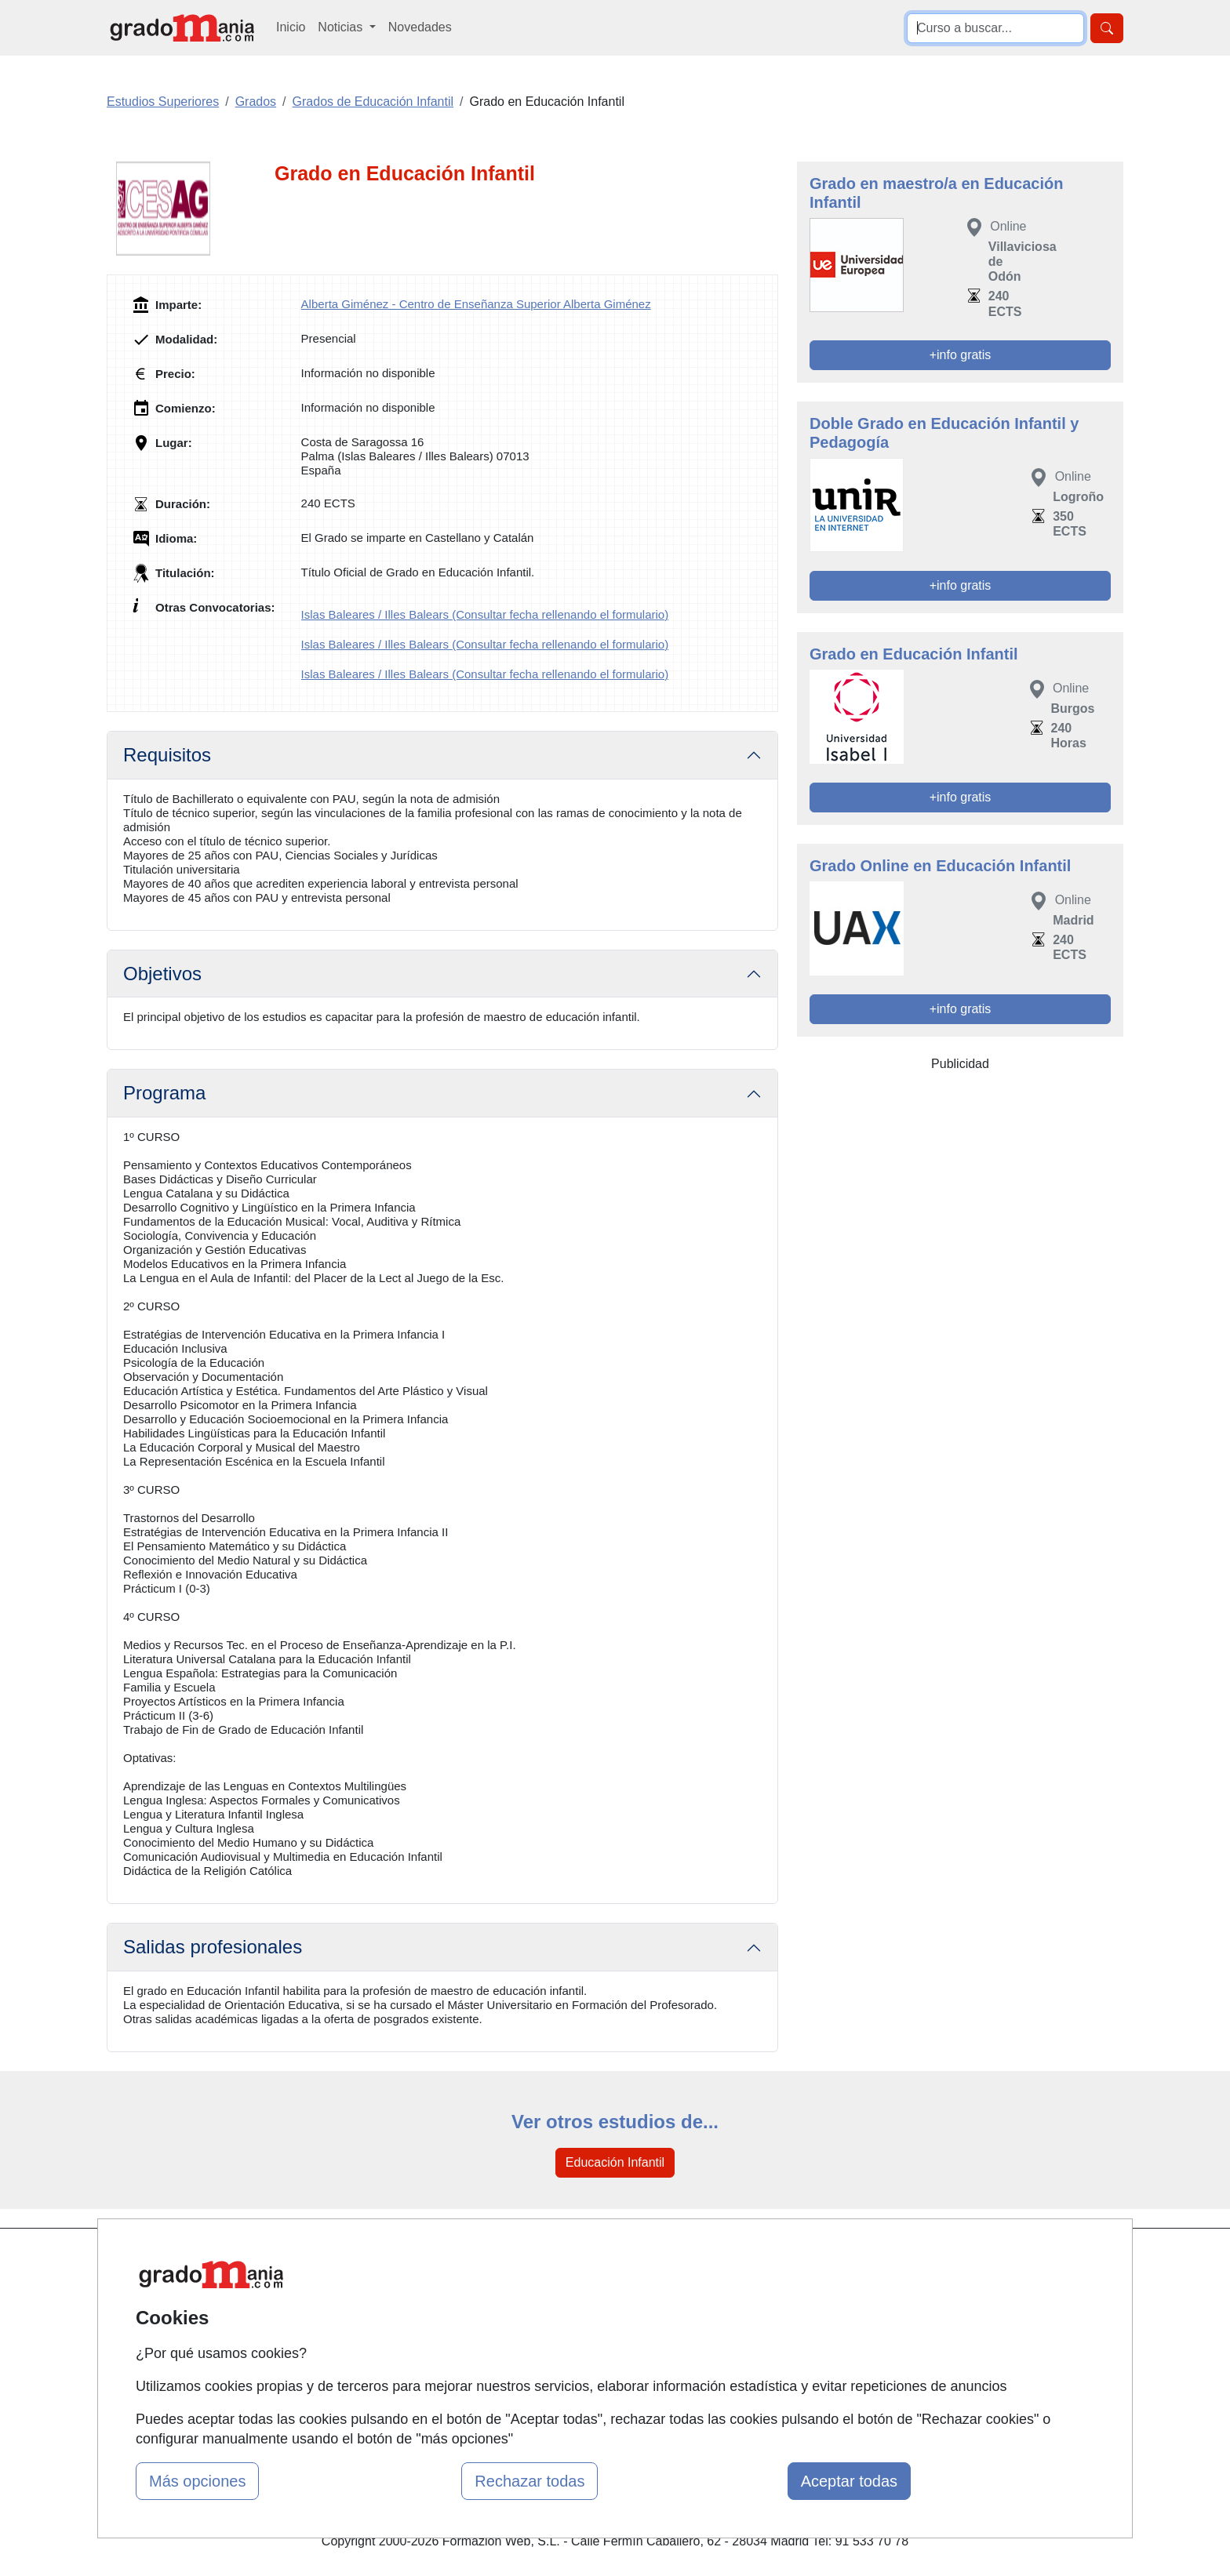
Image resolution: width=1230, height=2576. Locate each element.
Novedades (420, 27)
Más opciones (197, 2481)
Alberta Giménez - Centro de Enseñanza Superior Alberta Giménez (476, 304)
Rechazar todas (529, 2481)
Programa (164, 1092)
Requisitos (167, 754)
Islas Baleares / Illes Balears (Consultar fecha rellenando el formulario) (485, 614)
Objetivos (162, 973)
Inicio (290, 27)
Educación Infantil (615, 2162)
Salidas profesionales (212, 1946)
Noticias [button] (342, 27)
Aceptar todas (849, 2481)
